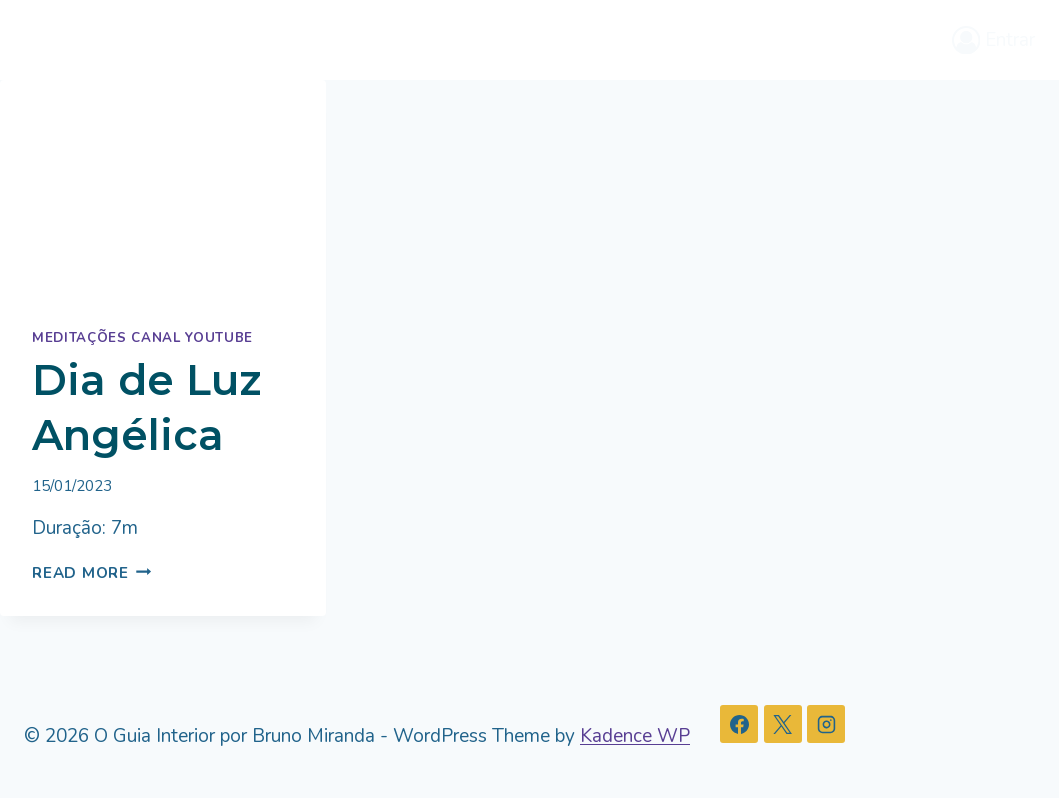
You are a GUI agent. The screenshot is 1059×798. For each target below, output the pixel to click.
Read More (92, 573)
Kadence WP (635, 736)
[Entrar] (994, 39)
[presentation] (163, 189)
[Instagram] (826, 724)
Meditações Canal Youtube (142, 338)
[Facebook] (739, 724)
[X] (783, 724)
